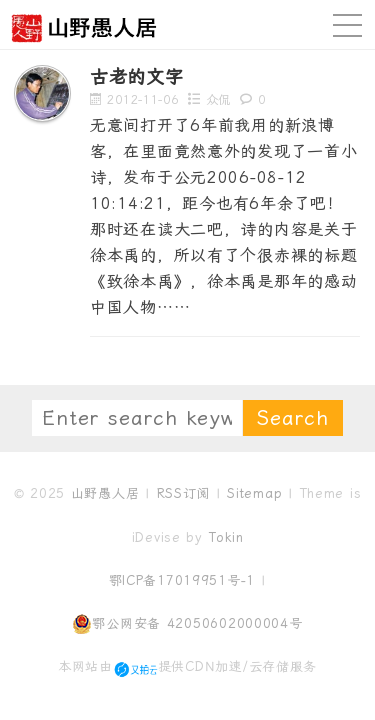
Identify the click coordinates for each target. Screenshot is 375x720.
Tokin (226, 537)
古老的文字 (137, 76)
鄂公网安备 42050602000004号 (187, 624)
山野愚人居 (105, 493)
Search (293, 418)
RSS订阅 (184, 493)
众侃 (218, 100)
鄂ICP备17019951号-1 (182, 580)
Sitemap (254, 493)
